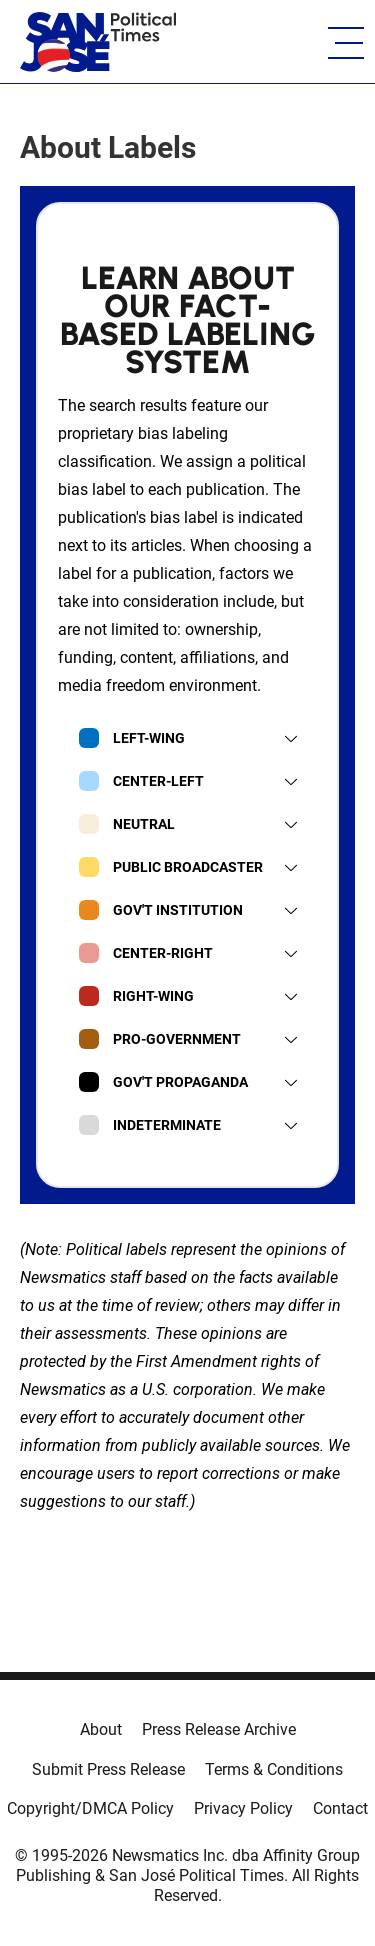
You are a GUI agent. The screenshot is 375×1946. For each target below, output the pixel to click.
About (101, 1729)
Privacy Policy (243, 1808)
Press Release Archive (219, 1729)
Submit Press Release (108, 1769)
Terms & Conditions (274, 1769)
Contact (340, 1808)
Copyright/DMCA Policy (90, 1808)
